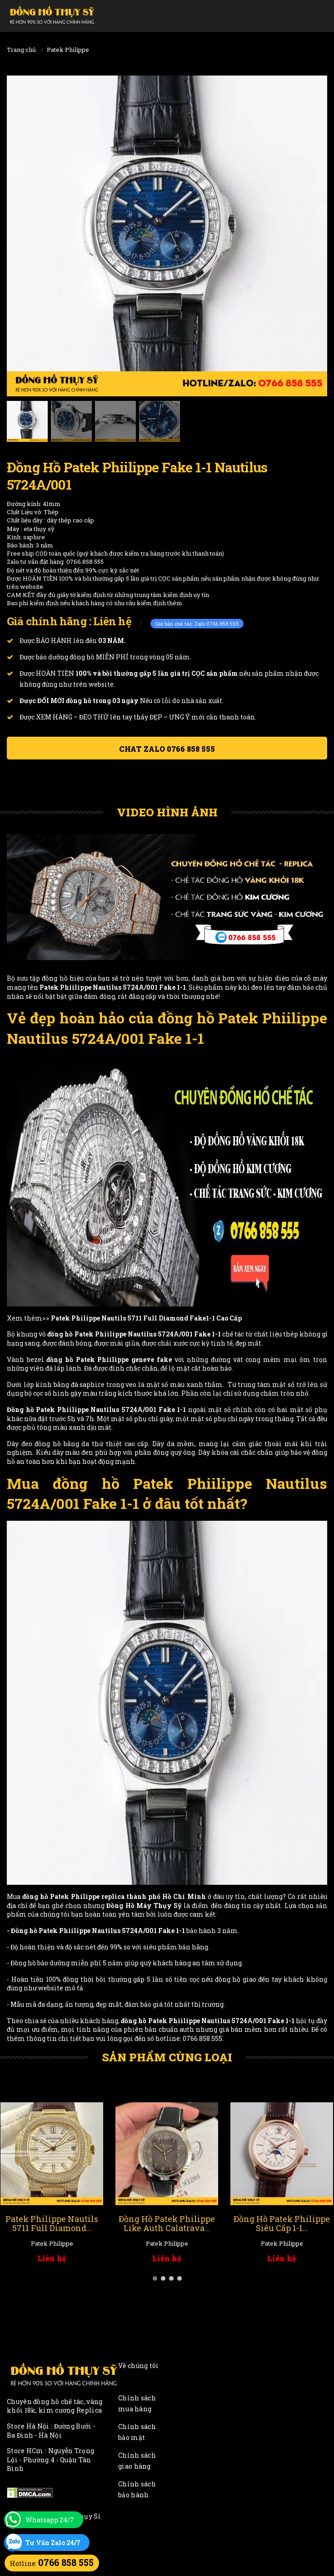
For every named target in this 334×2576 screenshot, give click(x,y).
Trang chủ (21, 50)
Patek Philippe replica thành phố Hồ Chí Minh (127, 1896)
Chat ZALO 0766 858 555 (167, 749)
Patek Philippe (68, 50)
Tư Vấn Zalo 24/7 (52, 2542)
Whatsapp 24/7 (49, 2519)
